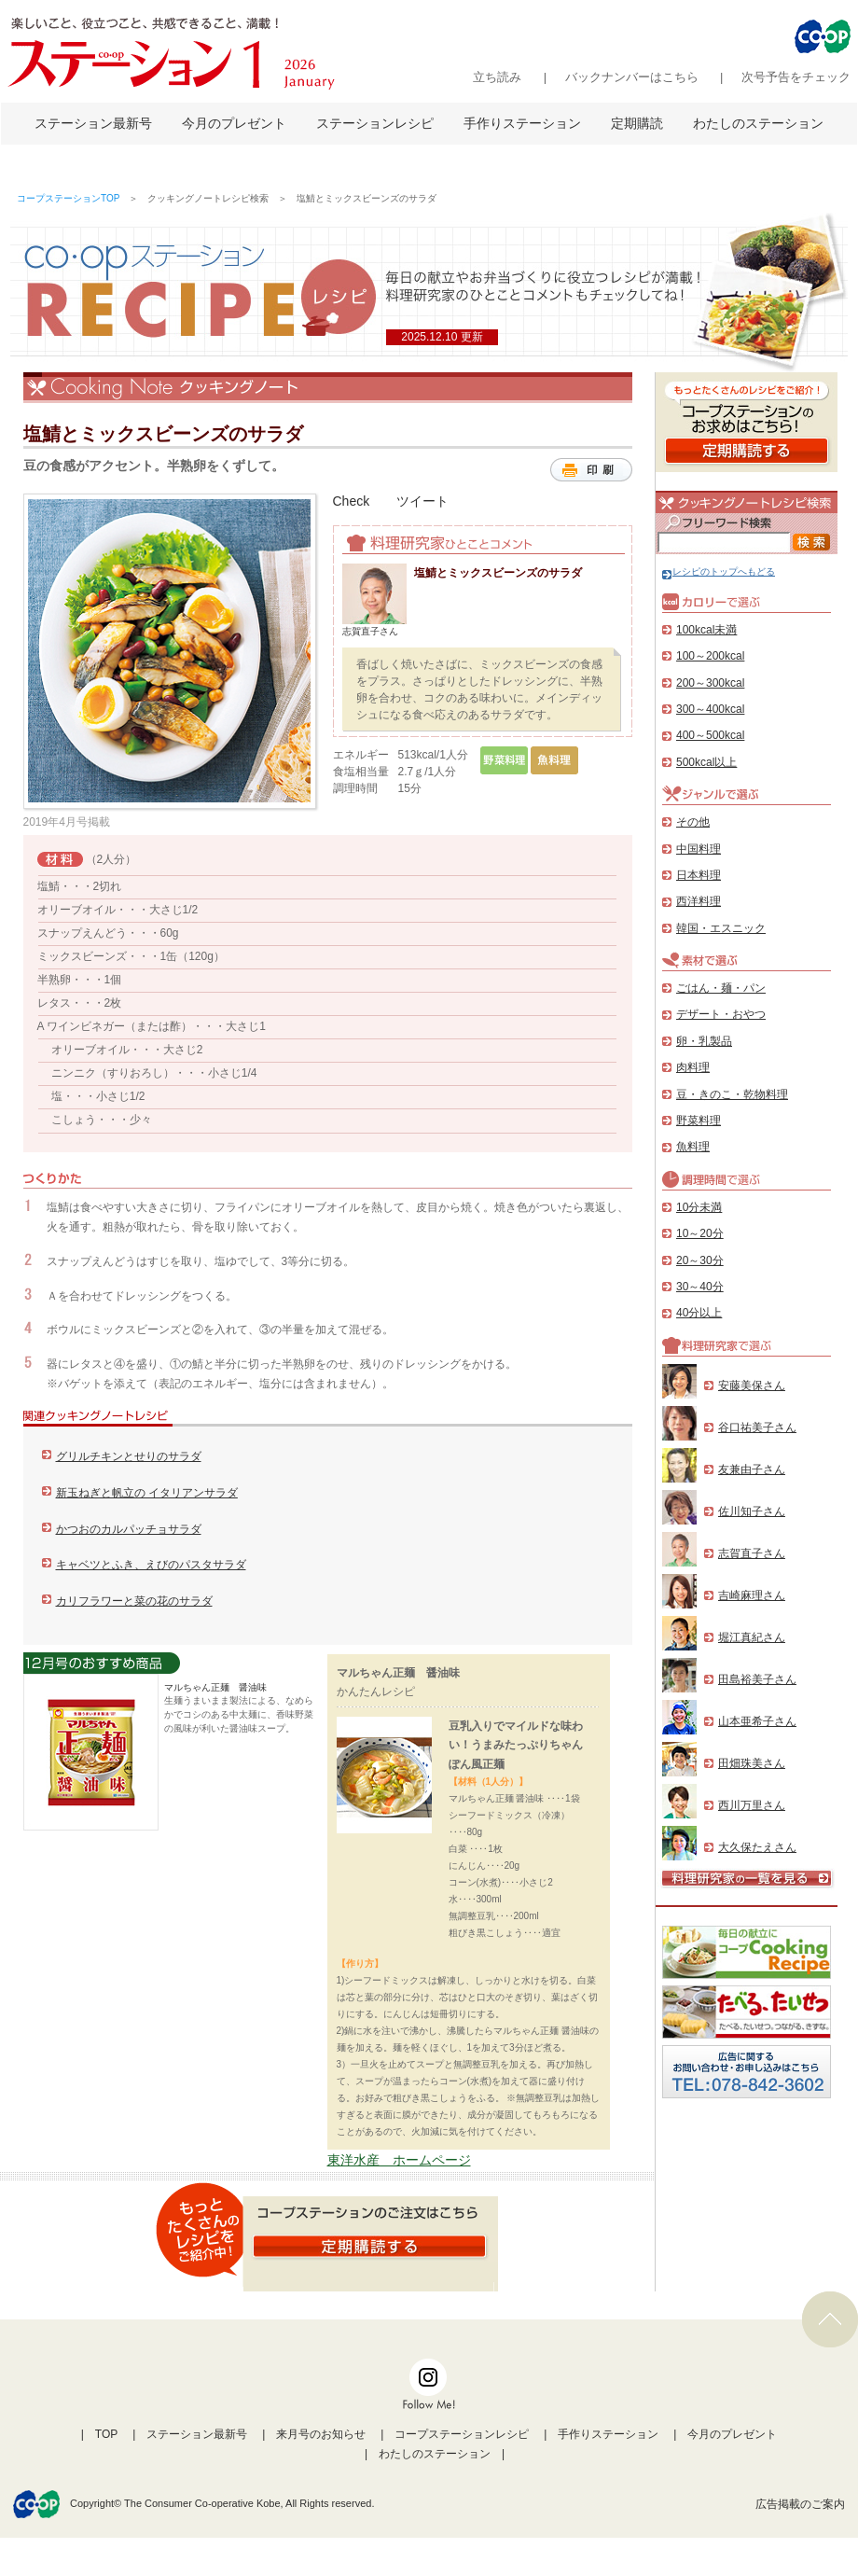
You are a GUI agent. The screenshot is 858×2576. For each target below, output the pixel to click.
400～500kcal (710, 735)
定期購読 (637, 123)
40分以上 (699, 1312)
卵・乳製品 (704, 1041)
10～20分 (700, 1233)
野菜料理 (698, 1120)
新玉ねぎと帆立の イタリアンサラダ (147, 1492)
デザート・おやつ (721, 1014)
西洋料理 (698, 901)
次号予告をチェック (796, 77)
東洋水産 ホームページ (399, 2159)
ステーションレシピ (375, 123)
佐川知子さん (751, 1511)
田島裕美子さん (757, 1679)
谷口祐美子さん (757, 1427)
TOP (106, 2434)
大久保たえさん (757, 1847)
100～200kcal (710, 655)
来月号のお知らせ (321, 2434)
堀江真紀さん (751, 1637)
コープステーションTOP (68, 198)
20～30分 (700, 1260)
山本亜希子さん (757, 1721)
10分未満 (699, 1207)
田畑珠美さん (751, 1763)
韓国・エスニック (721, 928)
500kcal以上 (706, 762)
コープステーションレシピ (461, 2434)
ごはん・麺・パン (721, 988)
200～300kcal (710, 682)
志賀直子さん (751, 1553)
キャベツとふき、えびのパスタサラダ (151, 1564)
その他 (693, 821)
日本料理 (698, 875)
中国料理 (698, 849)
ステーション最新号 (93, 123)
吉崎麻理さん (751, 1595)
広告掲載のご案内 (800, 2504)
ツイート (422, 501)
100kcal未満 (706, 629)
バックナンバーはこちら (632, 77)
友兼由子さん (751, 1469)
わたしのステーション (758, 123)
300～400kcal (710, 709)
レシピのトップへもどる (718, 571)
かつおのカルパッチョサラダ (128, 1529)
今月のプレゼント (234, 123)
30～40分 (700, 1286)
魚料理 (693, 1146)
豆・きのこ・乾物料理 (732, 1094)
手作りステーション (522, 123)
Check (351, 501)
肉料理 (693, 1067)
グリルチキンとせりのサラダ (128, 1456)
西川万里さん (751, 1805)
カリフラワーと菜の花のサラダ (134, 1601)
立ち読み (497, 77)
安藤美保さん (751, 1385)
